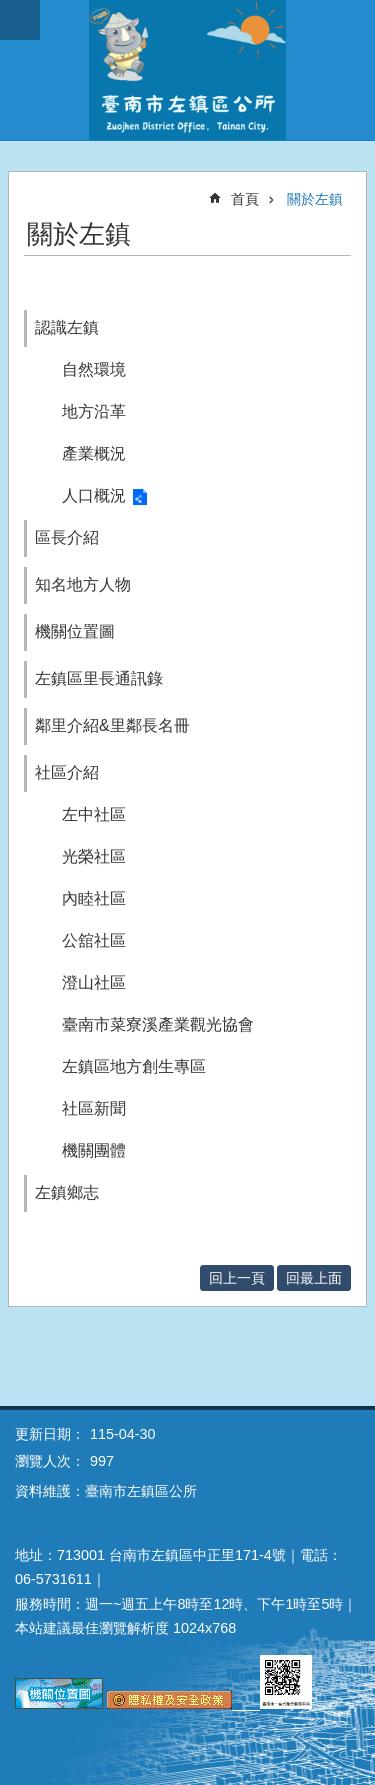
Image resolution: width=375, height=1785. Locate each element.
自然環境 (94, 369)
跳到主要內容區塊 (10, 10)
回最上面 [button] (314, 1278)
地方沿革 (94, 411)
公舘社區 (94, 940)
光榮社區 (94, 856)
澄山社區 (94, 982)
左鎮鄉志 (67, 1192)
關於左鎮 (315, 199)
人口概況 (94, 495)
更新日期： (50, 1434)
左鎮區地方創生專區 (134, 1066)
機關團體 (94, 1150)
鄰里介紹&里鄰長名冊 (112, 725)
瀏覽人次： (50, 1461)
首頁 (245, 199)
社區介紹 (67, 772)
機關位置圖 (75, 631)
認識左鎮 (67, 327)
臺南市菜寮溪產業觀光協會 (158, 1024)
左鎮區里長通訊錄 (99, 678)
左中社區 (94, 814)
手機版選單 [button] (20, 20)
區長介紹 (67, 537)
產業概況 (94, 453)
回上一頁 (237, 1278)
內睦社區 (94, 898)
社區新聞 (94, 1108)
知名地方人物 (83, 584)
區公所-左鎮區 (187, 70)
